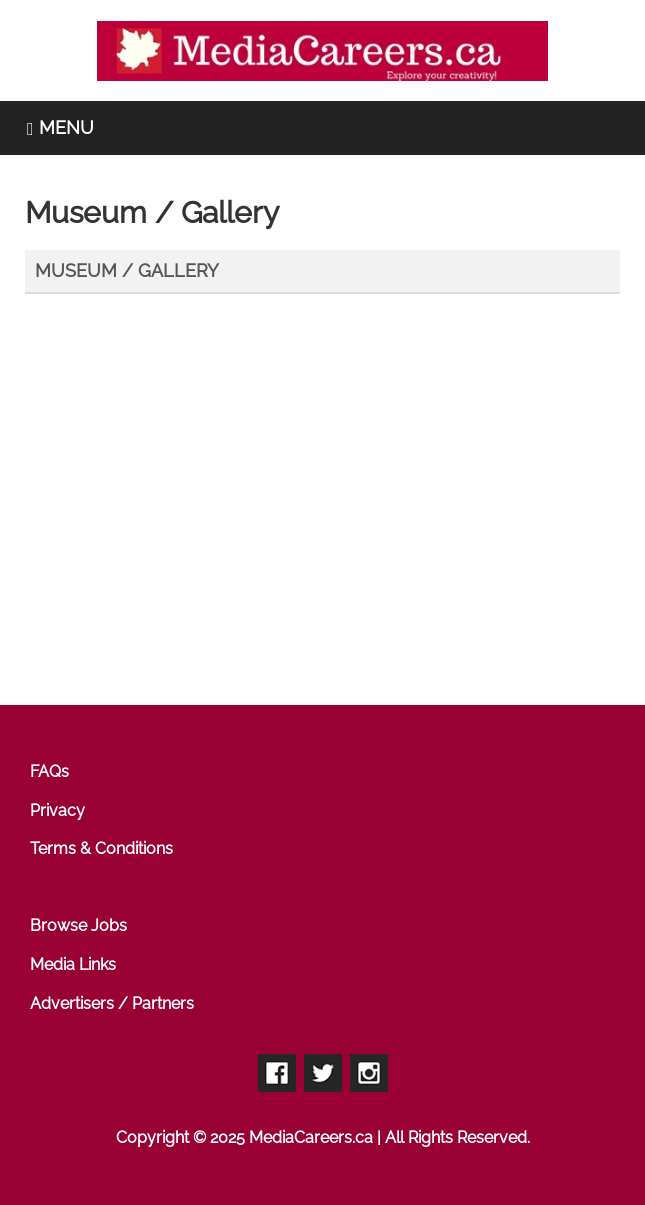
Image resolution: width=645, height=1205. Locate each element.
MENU (60, 127)
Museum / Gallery (127, 270)
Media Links (73, 964)
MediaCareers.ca (311, 1137)
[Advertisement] (330, 521)
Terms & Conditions (101, 848)
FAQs (49, 771)
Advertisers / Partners (112, 1003)
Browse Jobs (78, 925)
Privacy (57, 810)
